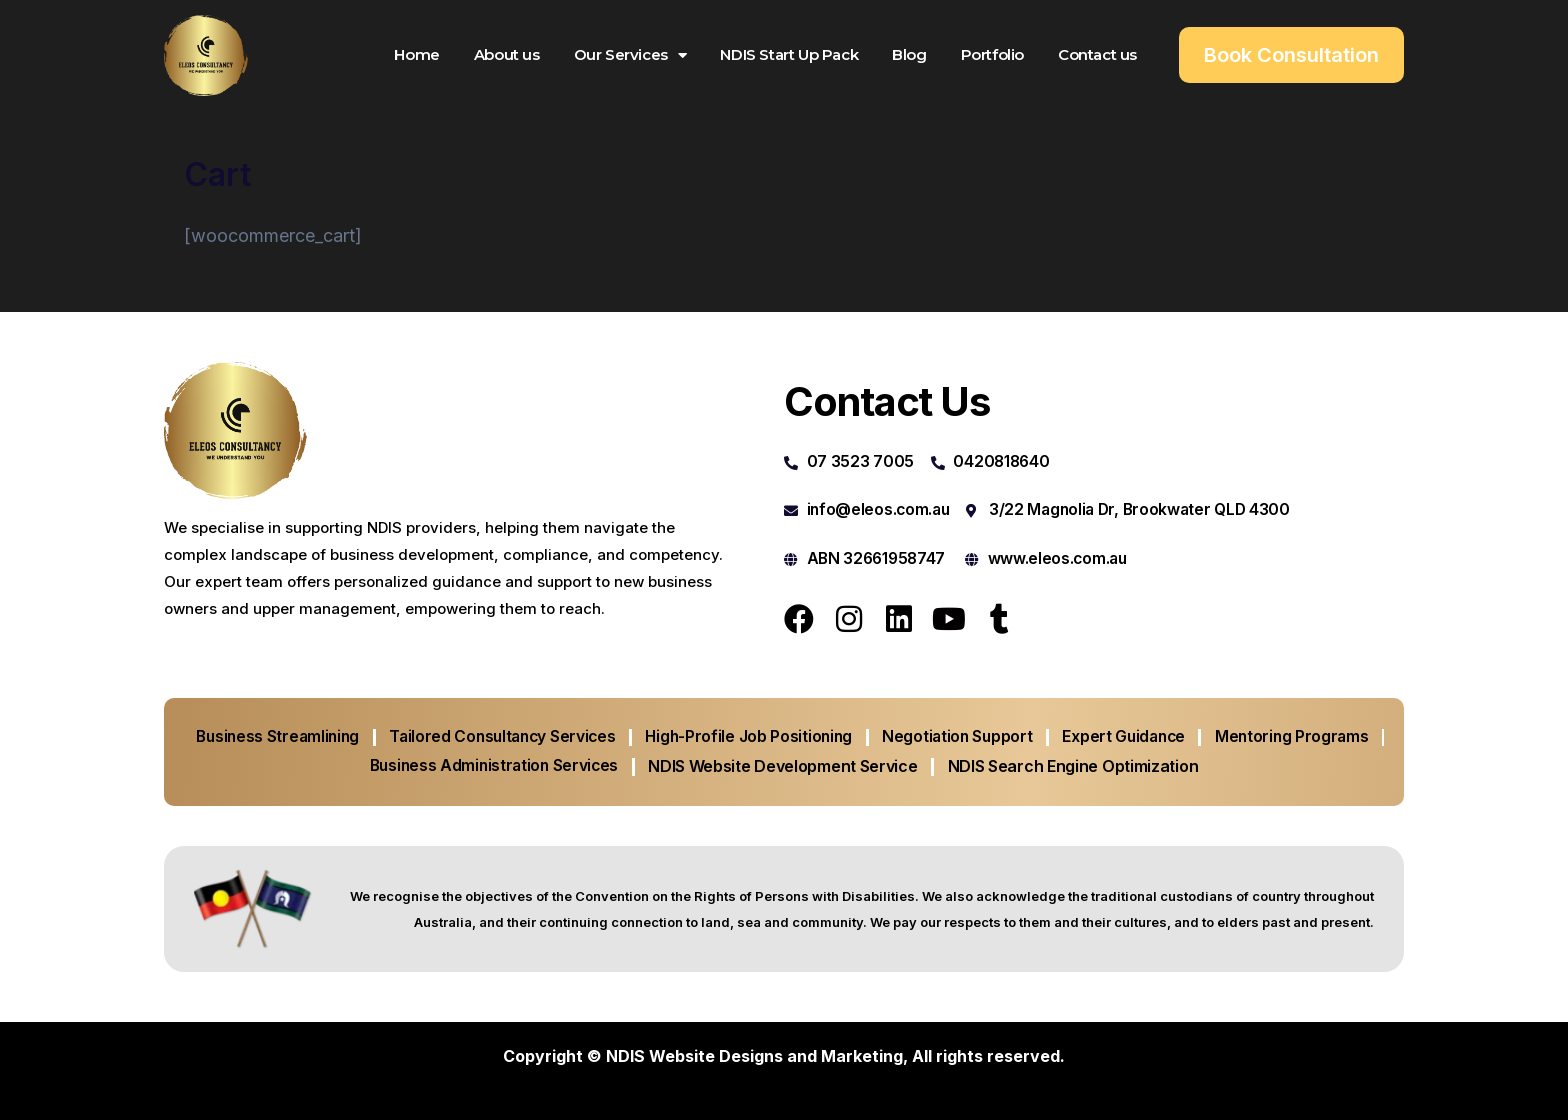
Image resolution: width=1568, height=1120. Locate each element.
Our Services (630, 55)
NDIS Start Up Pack (789, 54)
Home (416, 54)
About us (507, 54)
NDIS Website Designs (694, 1056)
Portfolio (992, 54)
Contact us (1097, 54)
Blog (909, 54)
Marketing (862, 1056)
